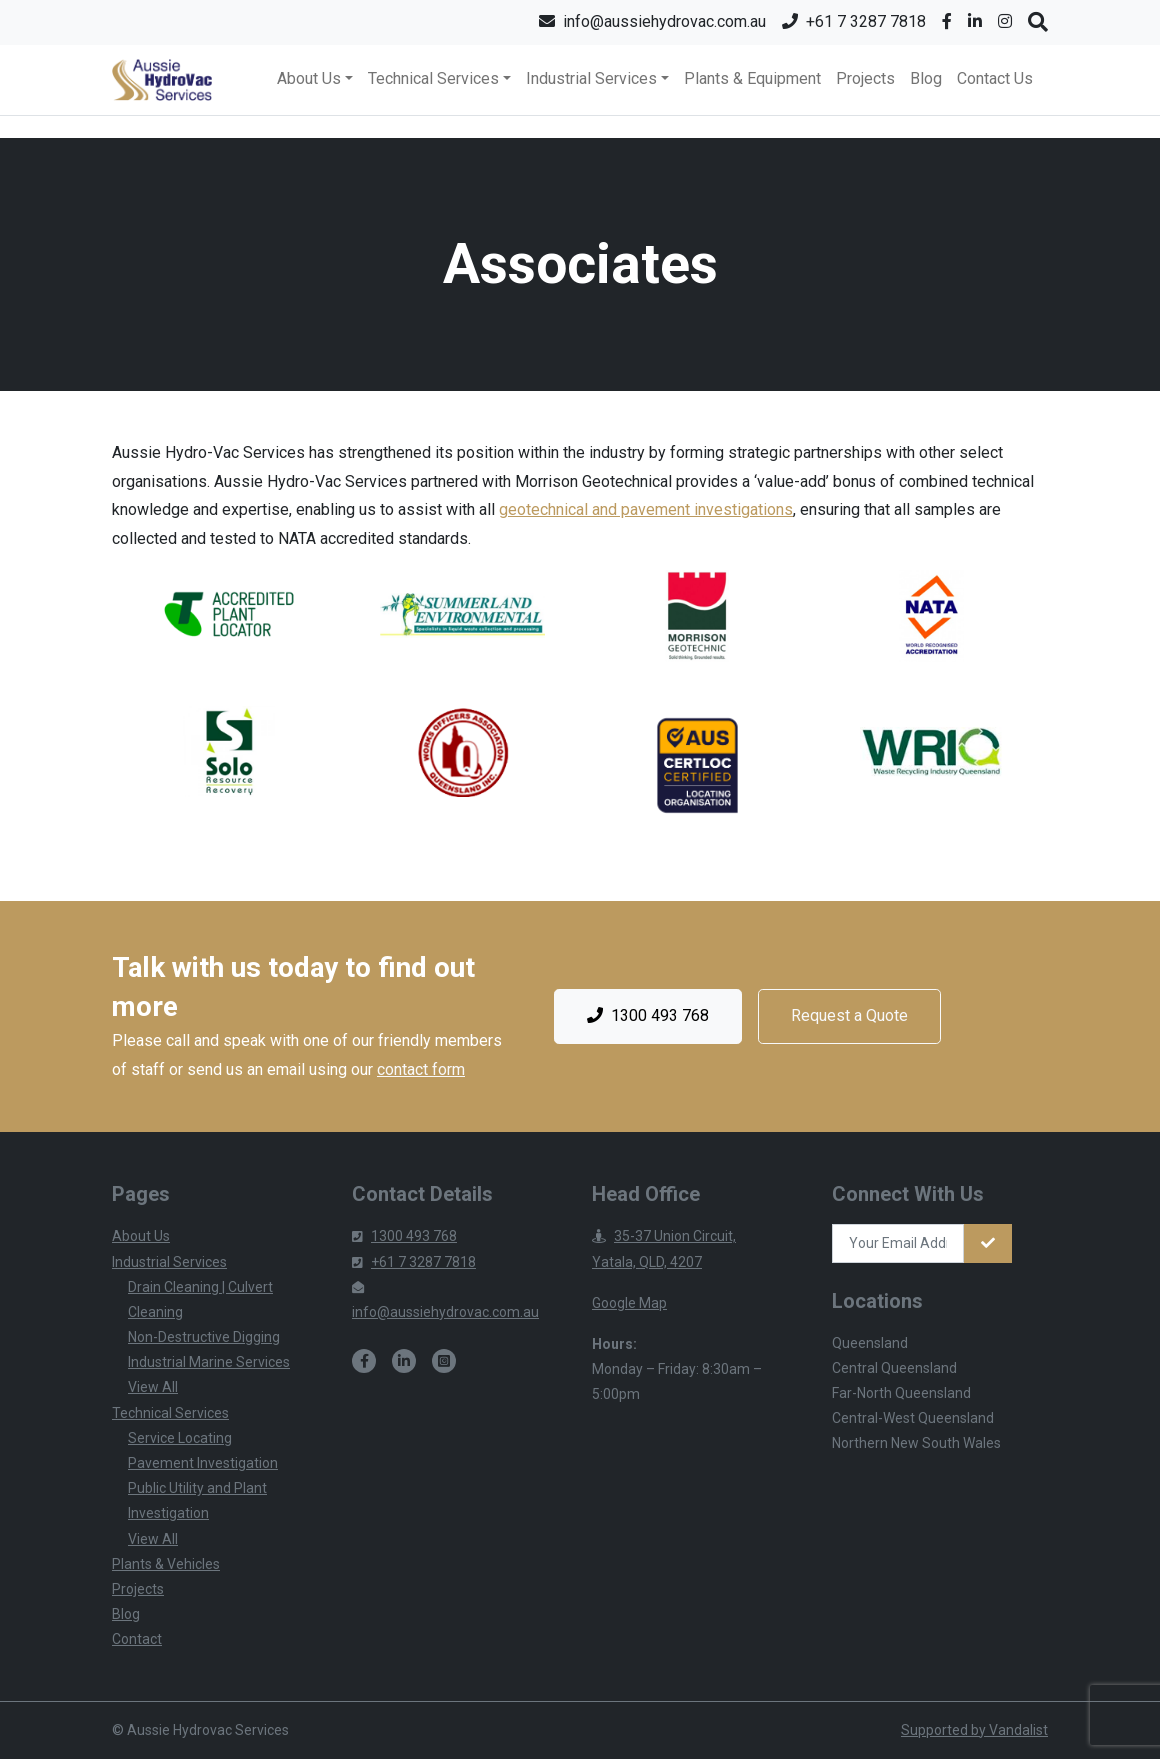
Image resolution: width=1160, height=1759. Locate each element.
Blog (926, 78)
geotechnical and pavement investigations (646, 509)
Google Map (629, 1303)
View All (153, 1387)
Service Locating (180, 1438)
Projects (865, 78)
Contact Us (995, 78)
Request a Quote (849, 1015)
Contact (137, 1639)
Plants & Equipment (752, 78)
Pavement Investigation (203, 1463)
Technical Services (170, 1413)
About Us (141, 1236)
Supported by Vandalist (974, 1730)
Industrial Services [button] (591, 78)
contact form (421, 1069)
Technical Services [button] (433, 78)
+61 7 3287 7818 (414, 1262)
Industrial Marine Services (209, 1362)
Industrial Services (169, 1262)
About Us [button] (309, 78)
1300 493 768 (648, 1016)
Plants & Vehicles (166, 1564)
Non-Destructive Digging (204, 1337)
